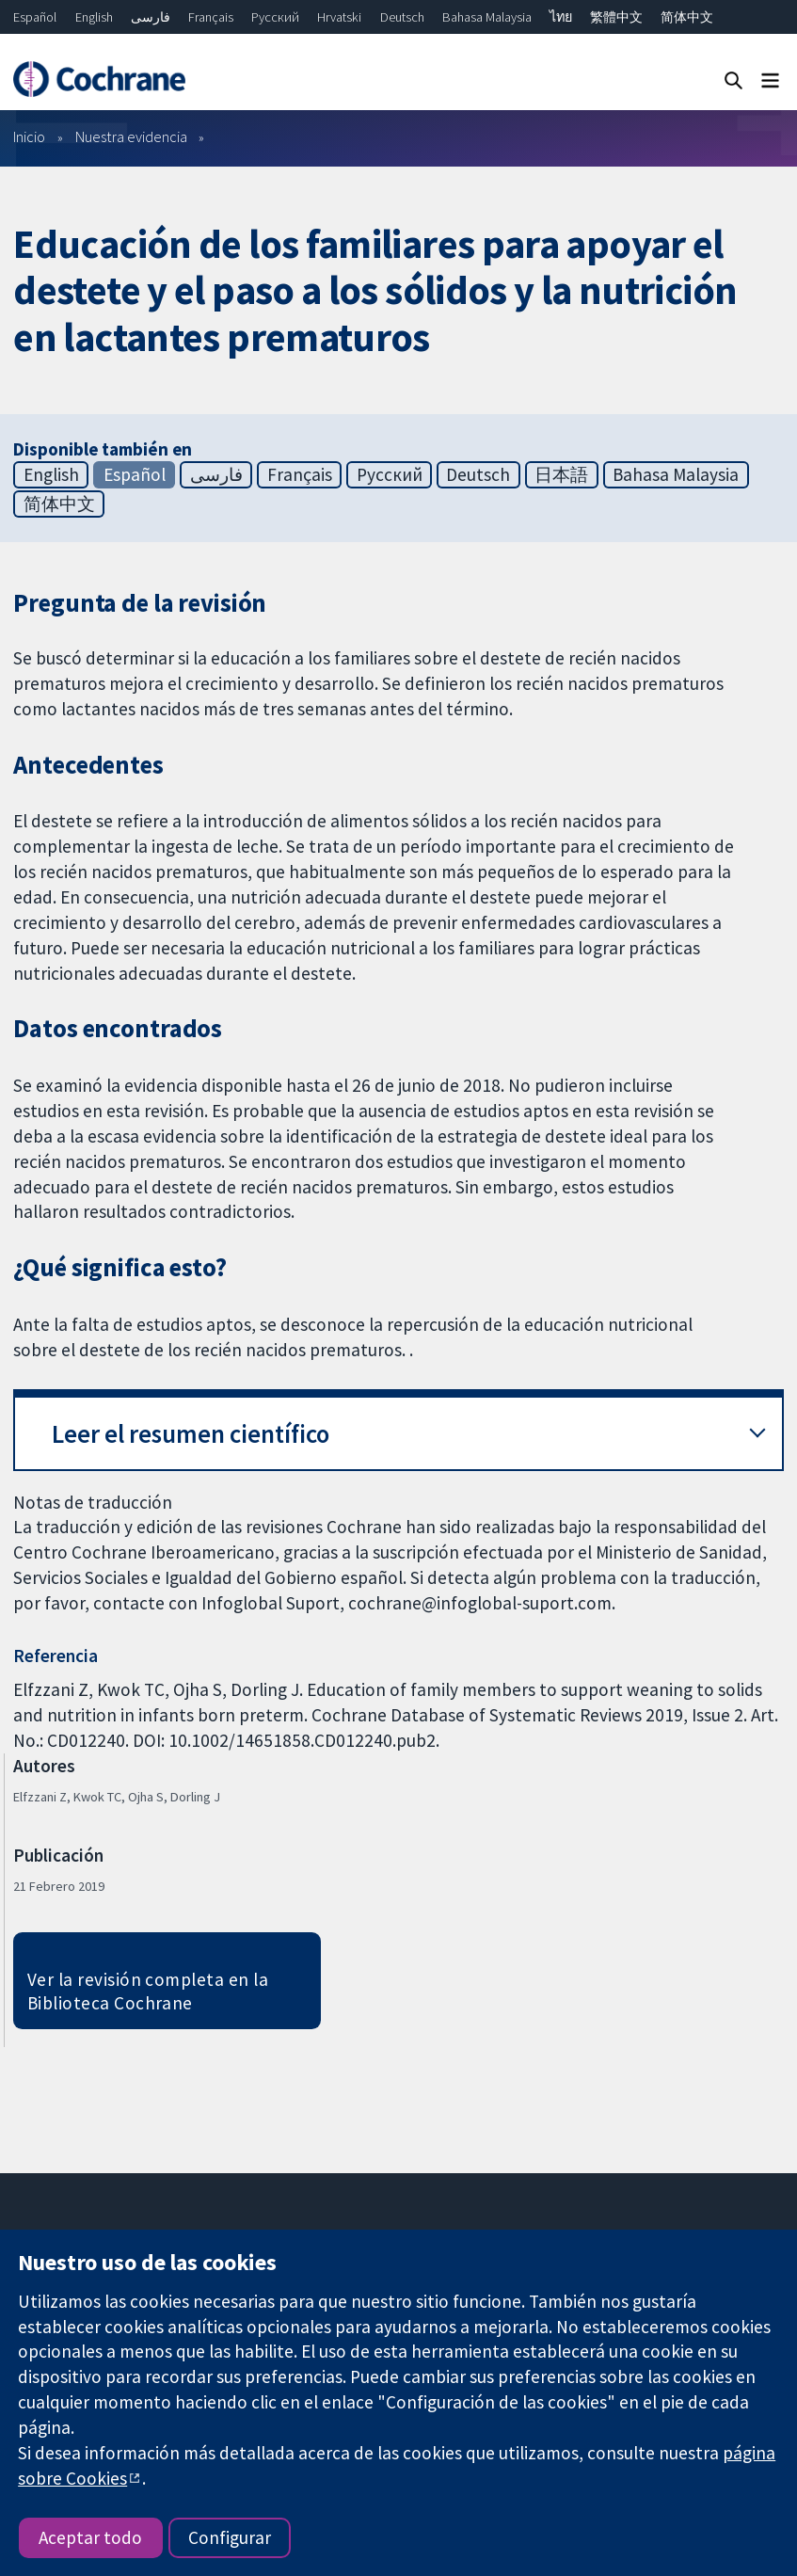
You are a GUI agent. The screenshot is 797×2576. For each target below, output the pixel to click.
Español (34, 16)
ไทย (561, 16)
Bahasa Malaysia (487, 16)
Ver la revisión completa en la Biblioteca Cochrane (147, 1991)
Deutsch (402, 16)
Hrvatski (339, 16)
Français (210, 16)
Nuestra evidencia (131, 136)
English (94, 16)
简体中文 (687, 16)
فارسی (150, 16)
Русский (275, 16)
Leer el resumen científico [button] (190, 1433)
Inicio (29, 136)
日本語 (561, 474)
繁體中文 (616, 16)
